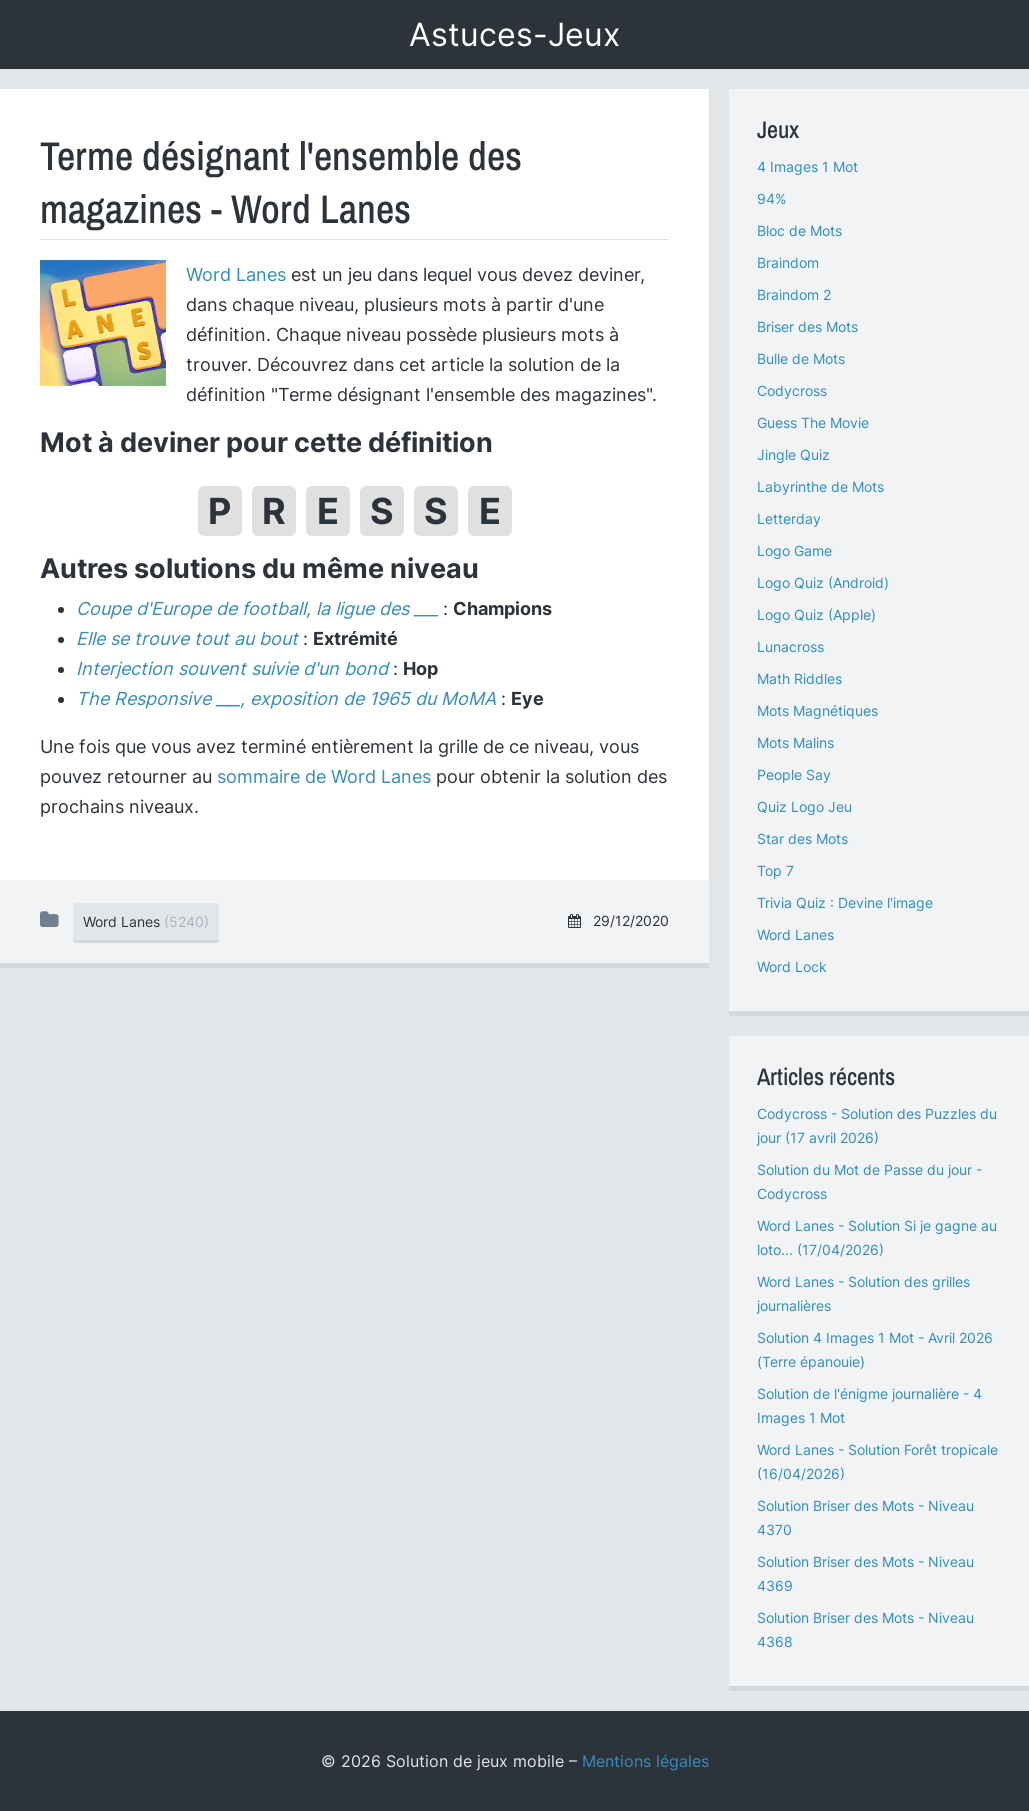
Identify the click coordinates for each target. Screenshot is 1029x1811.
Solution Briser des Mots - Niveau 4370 (865, 1517)
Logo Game (794, 550)
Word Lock (792, 966)
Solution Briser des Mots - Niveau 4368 (865, 1629)
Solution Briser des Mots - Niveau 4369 (865, 1573)
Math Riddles (799, 678)
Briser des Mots (807, 326)
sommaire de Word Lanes (324, 776)
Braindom (788, 262)
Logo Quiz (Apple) (816, 614)
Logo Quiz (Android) (823, 582)
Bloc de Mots (799, 230)
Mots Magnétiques (817, 710)
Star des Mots (802, 838)
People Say (794, 774)
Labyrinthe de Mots (820, 486)
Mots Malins (795, 742)
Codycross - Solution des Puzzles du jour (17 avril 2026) (877, 1125)
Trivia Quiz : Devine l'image (845, 902)
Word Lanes (236, 274)
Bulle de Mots (801, 358)
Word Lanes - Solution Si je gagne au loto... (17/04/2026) (877, 1237)
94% (771, 198)
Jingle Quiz (793, 454)
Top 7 (775, 870)
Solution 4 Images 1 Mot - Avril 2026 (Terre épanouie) (875, 1349)
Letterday (789, 518)
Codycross (792, 390)
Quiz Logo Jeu (804, 806)
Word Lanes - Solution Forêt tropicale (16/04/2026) (877, 1461)
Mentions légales (645, 1761)
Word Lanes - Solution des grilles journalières (863, 1293)
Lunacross (790, 646)
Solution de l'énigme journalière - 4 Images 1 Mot (869, 1405)
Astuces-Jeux (514, 34)
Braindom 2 (794, 294)
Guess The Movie (813, 422)
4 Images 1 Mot (807, 166)
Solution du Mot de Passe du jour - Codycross (869, 1181)
